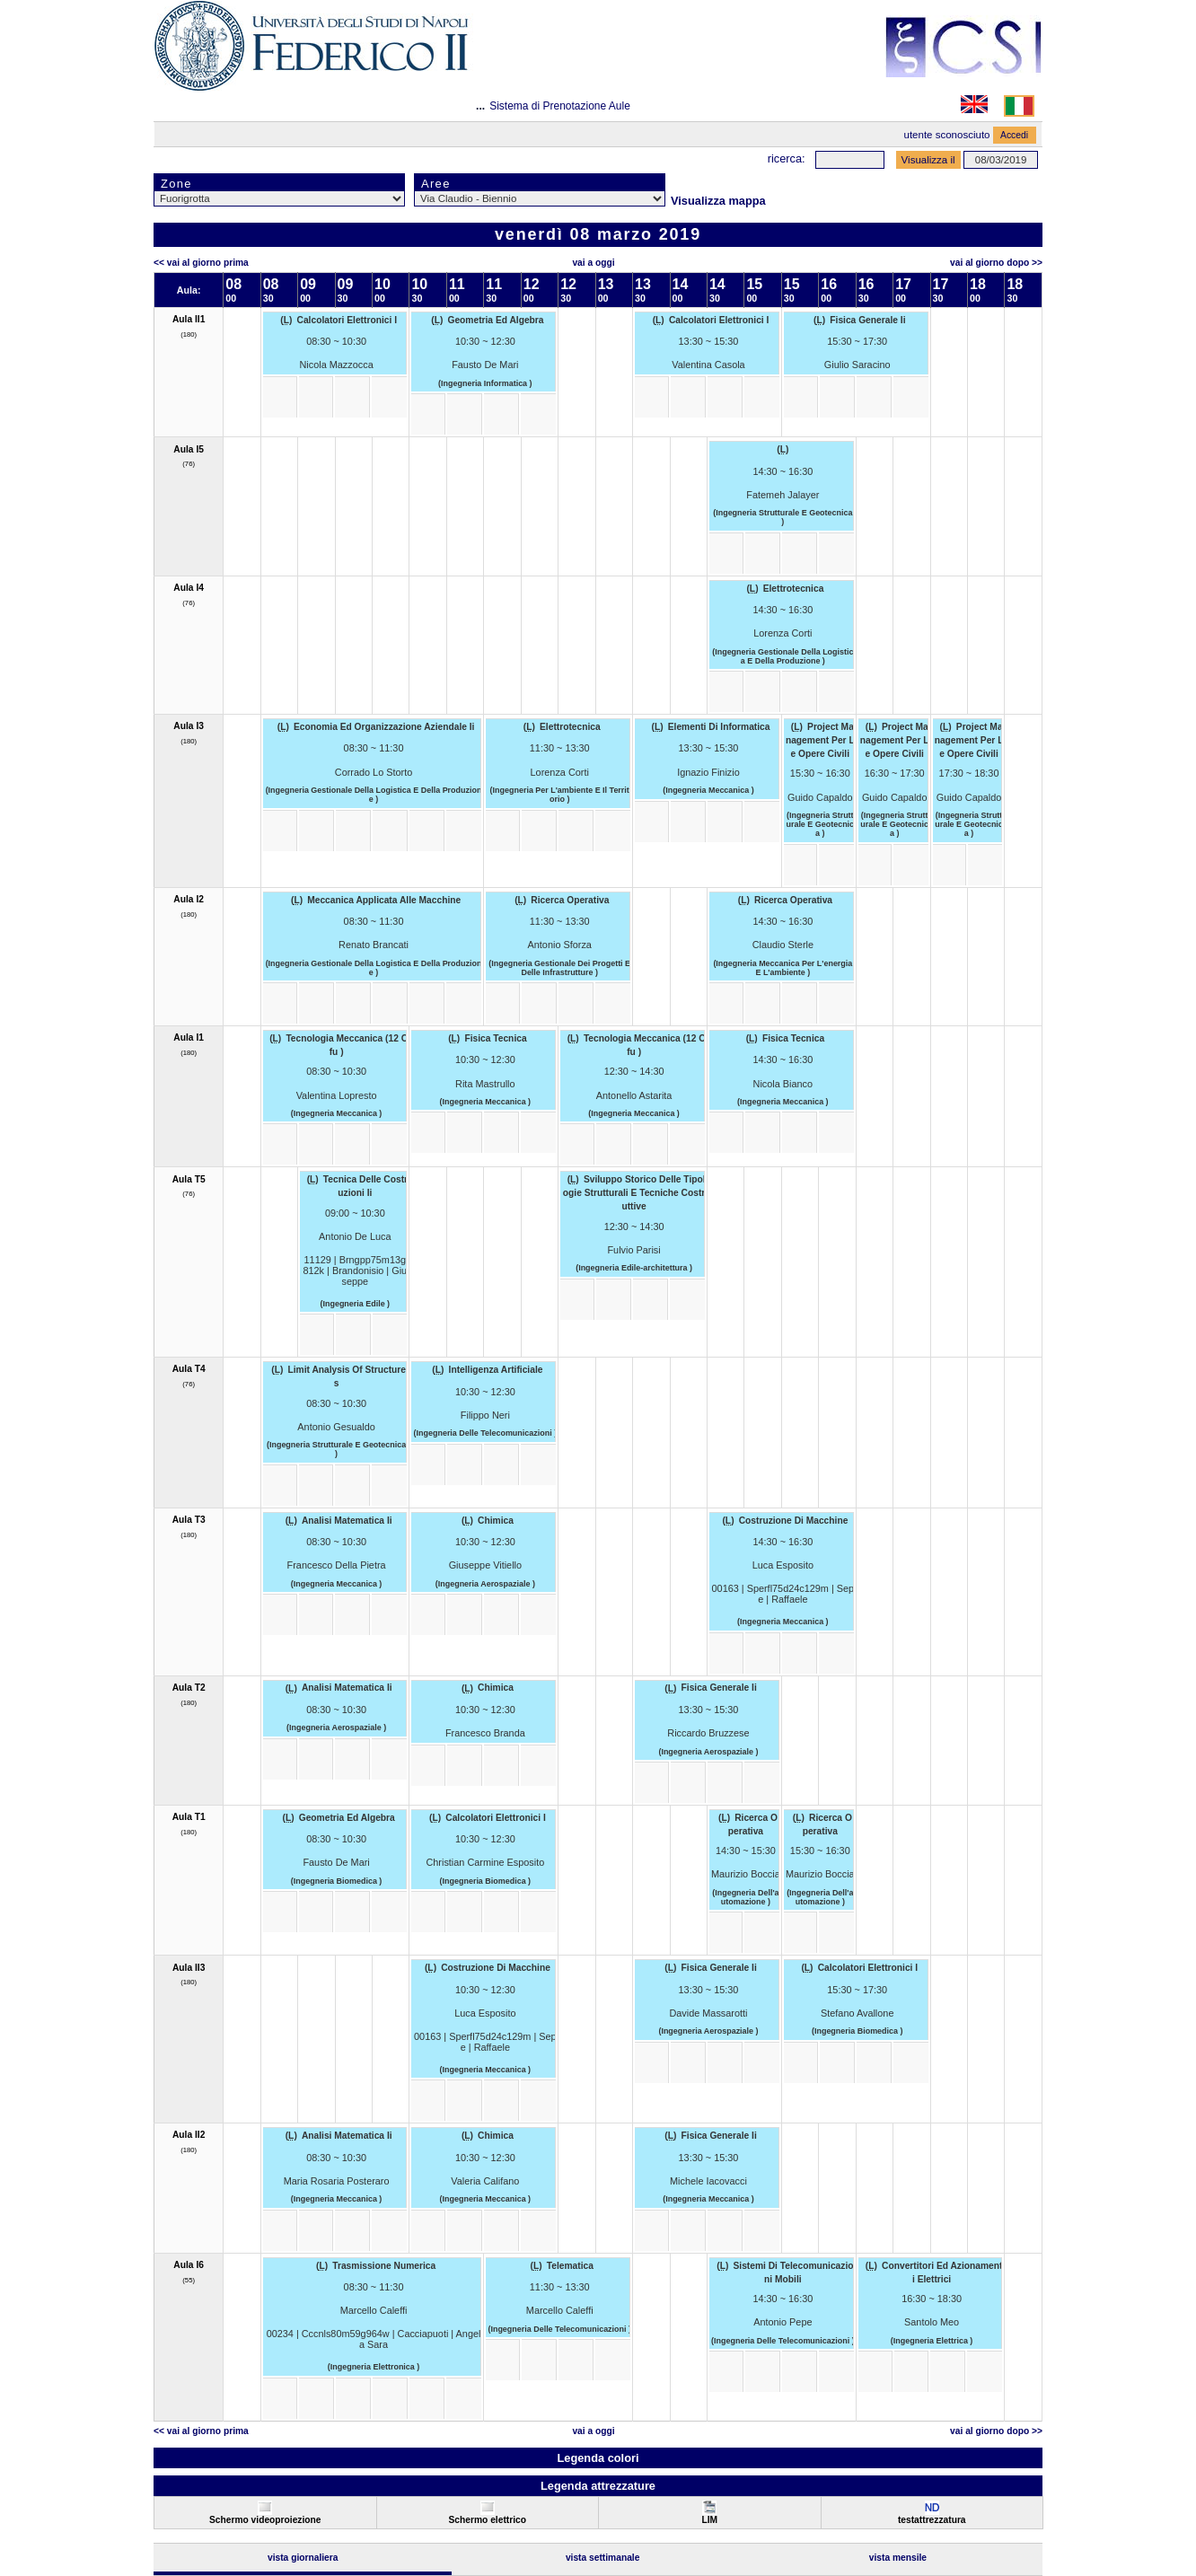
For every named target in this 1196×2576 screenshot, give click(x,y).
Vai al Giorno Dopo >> (996, 263)
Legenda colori (597, 2458)
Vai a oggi (593, 263)
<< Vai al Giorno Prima (201, 263)
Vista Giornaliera (303, 2558)
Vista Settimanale (603, 2558)
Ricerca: (786, 158)
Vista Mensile (898, 2558)
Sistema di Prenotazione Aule (559, 106)
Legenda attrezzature (598, 2485)
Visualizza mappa (718, 200)
